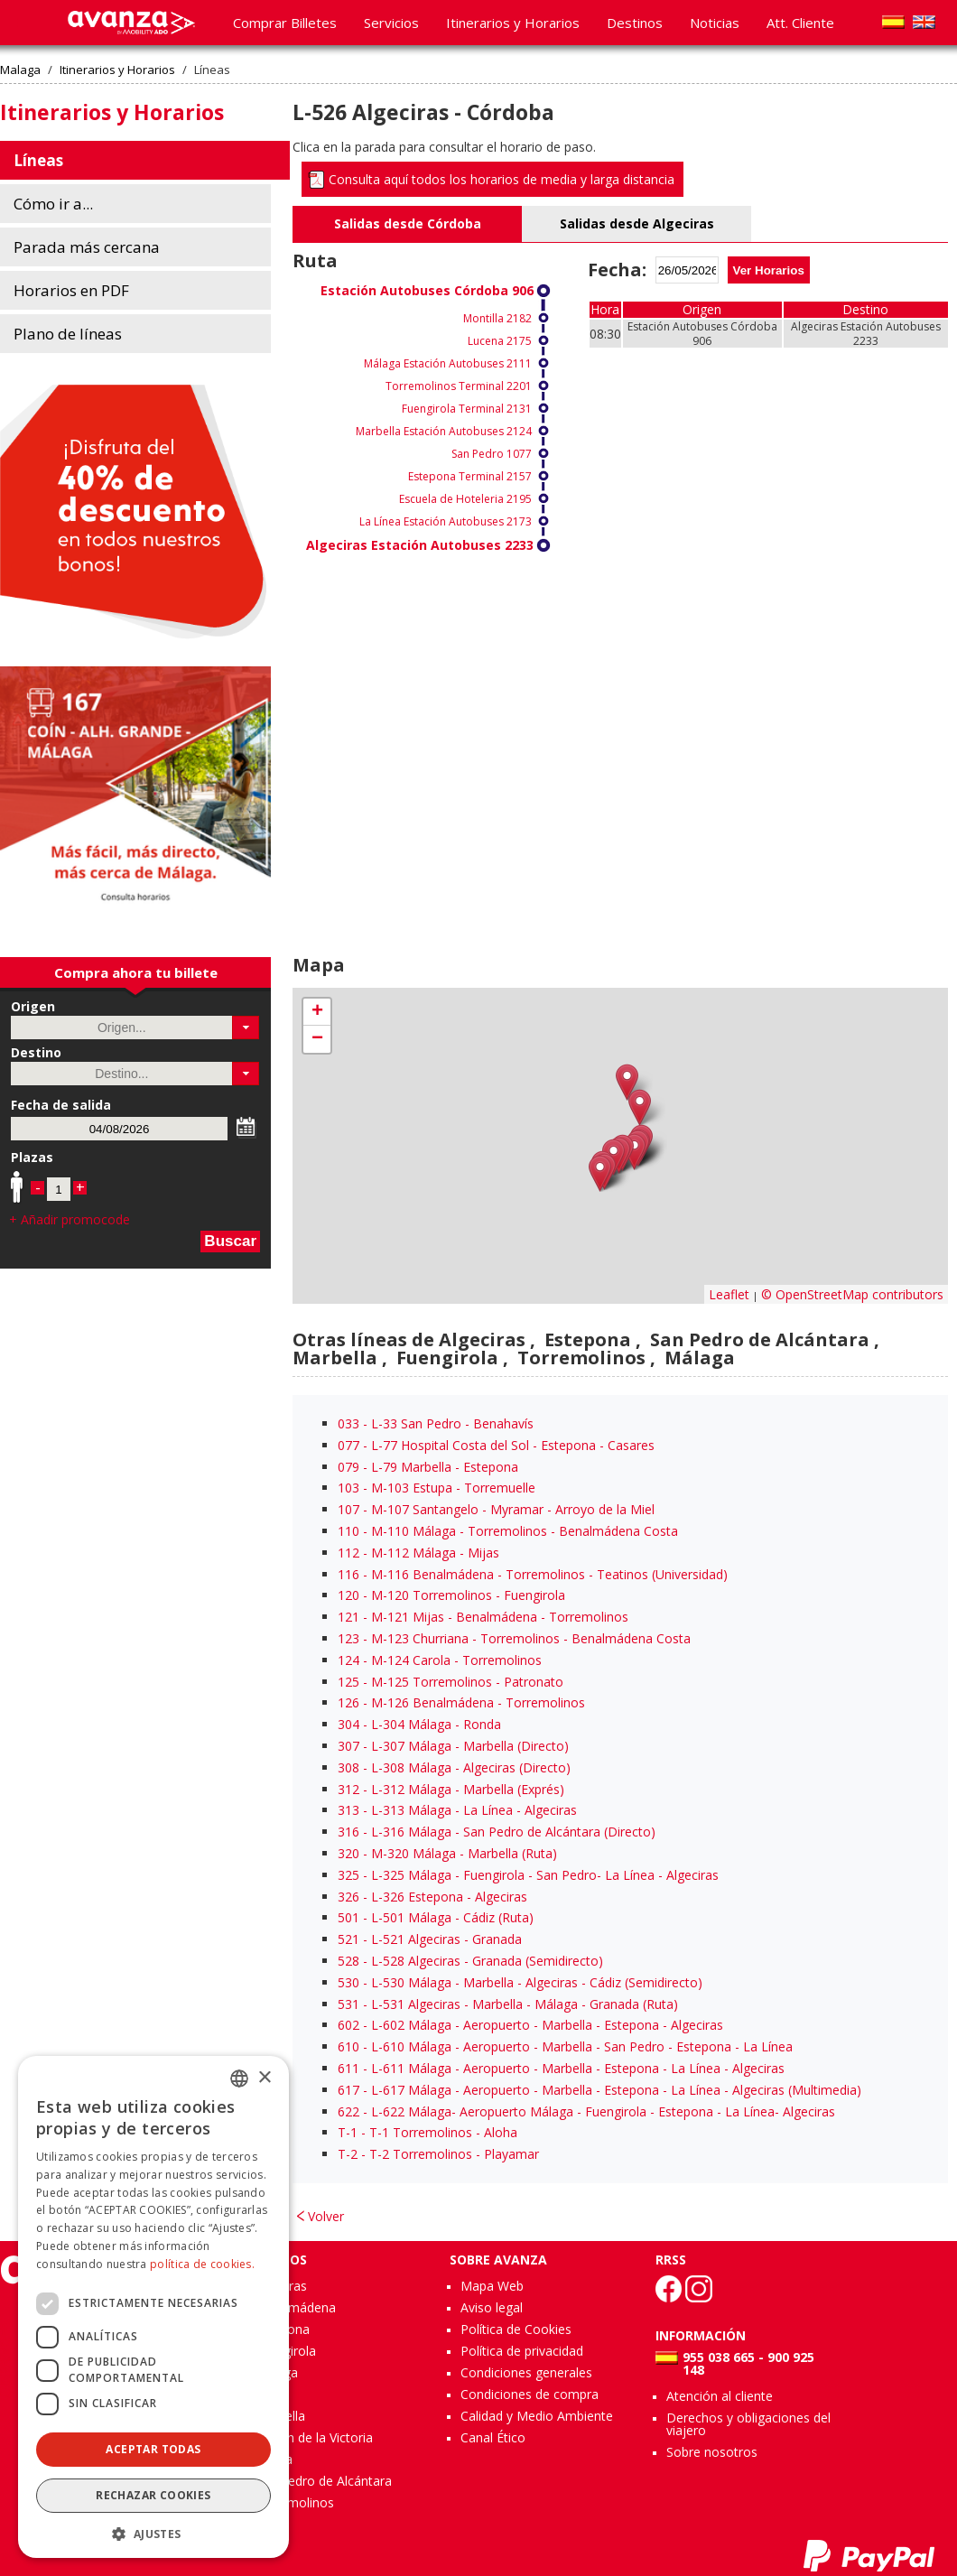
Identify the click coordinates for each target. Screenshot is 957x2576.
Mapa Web (492, 2285)
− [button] (317, 1039)
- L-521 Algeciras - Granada (430, 1939)
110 (348, 1530)
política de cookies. (202, 2264)
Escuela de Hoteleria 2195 (465, 499)
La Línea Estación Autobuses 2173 (445, 521)
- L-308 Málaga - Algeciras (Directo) (454, 1767)
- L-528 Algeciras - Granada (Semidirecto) (470, 1960)
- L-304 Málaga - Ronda (419, 1724)
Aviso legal (491, 2307)
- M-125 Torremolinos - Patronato (450, 1681)
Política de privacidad (521, 2350)
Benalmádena (295, 2307)
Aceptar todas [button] (153, 2449)
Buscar (230, 1241)
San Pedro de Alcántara (323, 2480)
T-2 (348, 2153)
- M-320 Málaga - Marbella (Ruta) (447, 1853)
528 (348, 1960)
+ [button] (317, 1012)
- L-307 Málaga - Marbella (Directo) (453, 1745)
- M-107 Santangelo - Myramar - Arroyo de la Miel (496, 1509)
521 (348, 1939)
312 (348, 1789)
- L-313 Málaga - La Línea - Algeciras (457, 1809)
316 (348, 1831)
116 (348, 1574)
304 (348, 1724)
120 (348, 1595)
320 (348, 1853)
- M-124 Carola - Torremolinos (440, 1660)
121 (348, 1616)
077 (348, 1445)
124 (348, 1660)
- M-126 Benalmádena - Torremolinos (461, 1702)
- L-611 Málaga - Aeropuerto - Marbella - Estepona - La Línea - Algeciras (561, 2068)
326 (348, 1896)
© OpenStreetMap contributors (852, 1294)
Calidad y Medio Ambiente (536, 2415)
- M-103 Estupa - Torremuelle (436, 1487)
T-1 (348, 2132)
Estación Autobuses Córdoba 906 (427, 290)
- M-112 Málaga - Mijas (418, 1552)
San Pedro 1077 (491, 453)
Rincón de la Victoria (314, 2437)
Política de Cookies (515, 2329)
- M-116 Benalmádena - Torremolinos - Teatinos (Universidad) (533, 1574)
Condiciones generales (526, 2372)
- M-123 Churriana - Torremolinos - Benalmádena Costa (514, 1638)
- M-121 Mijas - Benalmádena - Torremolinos (483, 1616)
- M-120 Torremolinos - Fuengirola (451, 1595)
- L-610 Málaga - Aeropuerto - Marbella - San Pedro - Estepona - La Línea (565, 2046)
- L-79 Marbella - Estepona (428, 1466)
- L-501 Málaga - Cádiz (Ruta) (436, 1917)
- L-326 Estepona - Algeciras (432, 1896)
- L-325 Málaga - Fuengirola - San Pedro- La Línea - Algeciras (528, 1874)
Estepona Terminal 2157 (470, 476)
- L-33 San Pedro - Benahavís (436, 1423)
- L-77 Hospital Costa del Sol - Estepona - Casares (496, 1445)
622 (348, 2111)
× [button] (264, 2078)
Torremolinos (294, 2502)
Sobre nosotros (711, 2451)
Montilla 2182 (497, 318)
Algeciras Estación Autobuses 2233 (420, 544)
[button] (246, 1027)
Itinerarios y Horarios (117, 70)
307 (348, 1745)
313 (348, 1809)
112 (348, 1552)
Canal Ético (492, 2437)
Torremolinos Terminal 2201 (459, 386)
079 (348, 1466)
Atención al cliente (719, 2395)
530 (348, 1982)
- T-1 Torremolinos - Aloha (427, 2132)
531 (348, 2004)
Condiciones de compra (529, 2394)
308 (348, 1767)
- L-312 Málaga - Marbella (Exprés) (451, 1789)
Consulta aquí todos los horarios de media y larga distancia (501, 179)
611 (348, 2068)
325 (348, 1874)
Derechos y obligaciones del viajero (748, 2424)
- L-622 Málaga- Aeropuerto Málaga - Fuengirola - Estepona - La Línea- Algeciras (586, 2111)
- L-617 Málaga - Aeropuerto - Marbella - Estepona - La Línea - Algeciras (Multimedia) (599, 2089)
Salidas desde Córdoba (407, 223)
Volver (326, 2216)
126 (348, 1702)
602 (348, 2024)
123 (348, 1638)
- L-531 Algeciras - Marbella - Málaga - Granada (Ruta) (508, 2004)
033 (348, 1423)
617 (348, 2089)
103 (348, 1487)
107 (348, 1509)
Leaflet (729, 1294)
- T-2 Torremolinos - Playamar (438, 2153)
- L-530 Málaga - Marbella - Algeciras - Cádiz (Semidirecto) (520, 1982)
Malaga (20, 70)
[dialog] (153, 2307)
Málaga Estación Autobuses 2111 (448, 363)
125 (348, 1681)
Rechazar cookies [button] (153, 2495)
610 (348, 2046)
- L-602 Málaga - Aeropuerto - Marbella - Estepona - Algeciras (530, 2024)
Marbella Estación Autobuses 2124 (444, 431)
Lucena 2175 (500, 341)
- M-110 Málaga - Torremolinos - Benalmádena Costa (508, 1530)
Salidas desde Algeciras (637, 223)
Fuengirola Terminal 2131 (467, 408)
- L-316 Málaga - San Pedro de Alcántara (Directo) (496, 1831)
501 (348, 1917)
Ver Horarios (768, 270)
